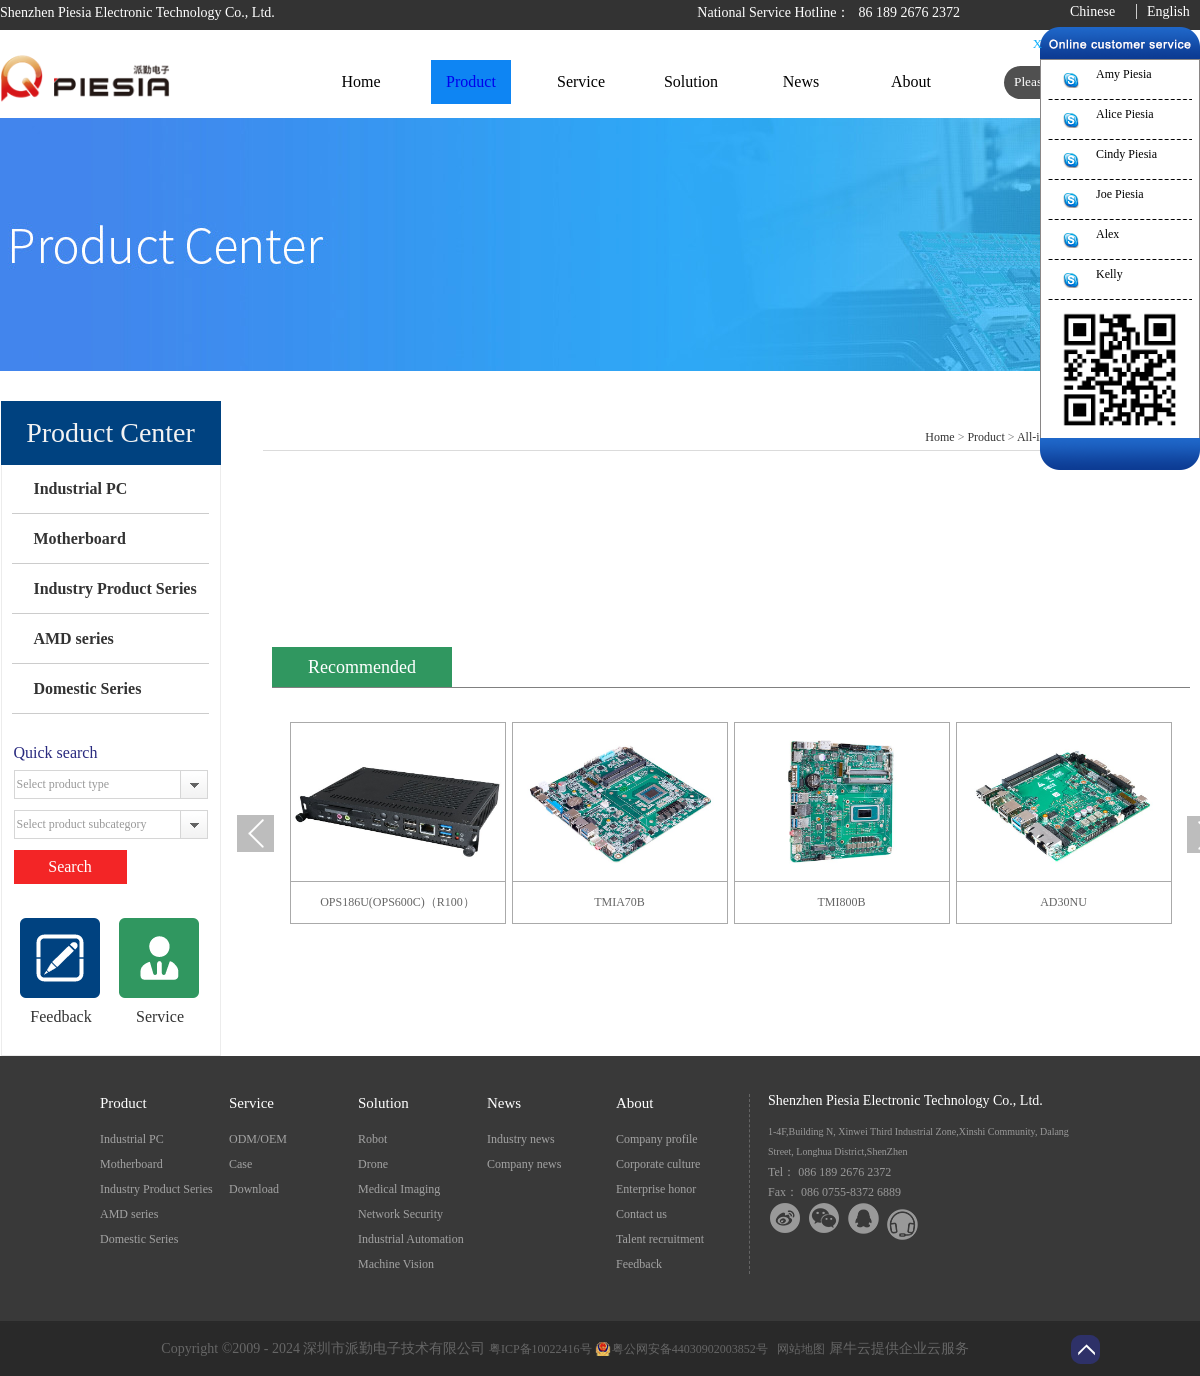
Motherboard (79, 538)
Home (360, 81)
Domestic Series (87, 688)
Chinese (1092, 11)
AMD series (73, 638)
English (1168, 11)
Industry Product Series (114, 588)
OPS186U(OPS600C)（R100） (397, 902)
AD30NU (1063, 902)
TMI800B (842, 902)
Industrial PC (80, 488)
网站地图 (798, 1349)
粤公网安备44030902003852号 (690, 1349)
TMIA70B (619, 902)
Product (985, 437)
